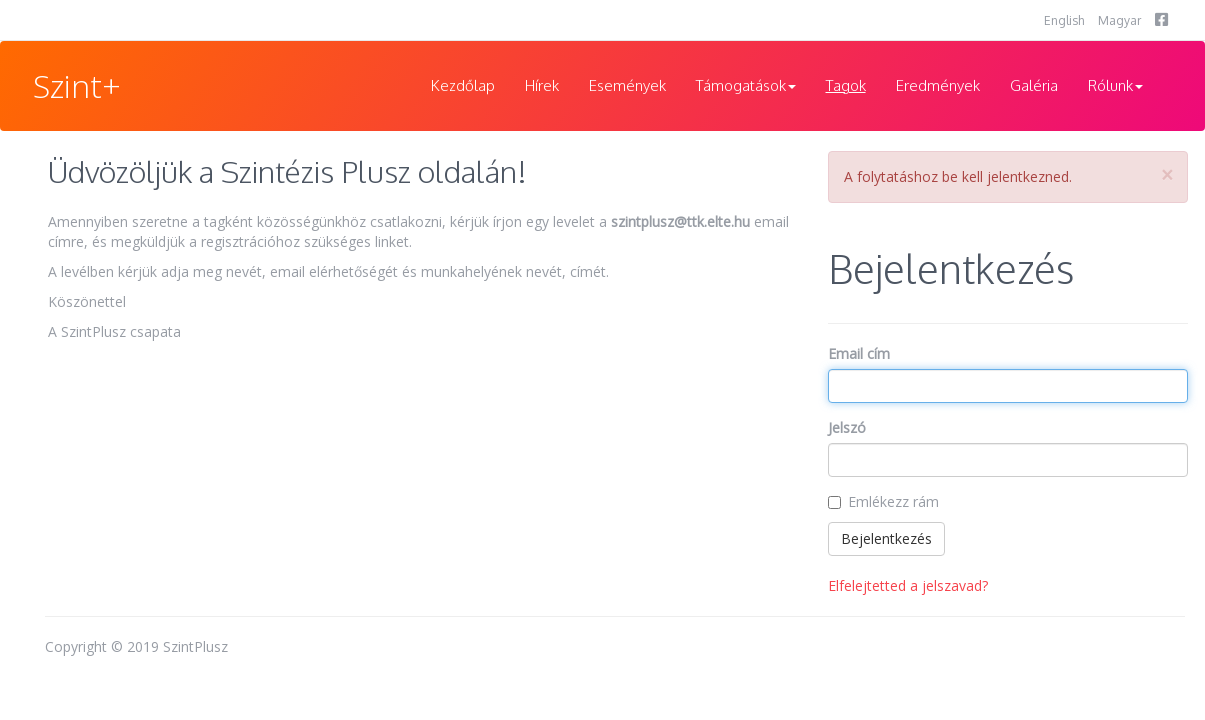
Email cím (859, 353)
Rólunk (1115, 85)
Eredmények (938, 85)
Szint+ (77, 85)
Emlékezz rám (893, 501)
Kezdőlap (463, 85)
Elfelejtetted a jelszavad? (908, 585)
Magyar (1119, 20)
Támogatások (746, 85)
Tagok (846, 85)
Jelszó (847, 427)
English (1064, 20)
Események (627, 85)
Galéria (1034, 85)
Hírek (542, 85)
